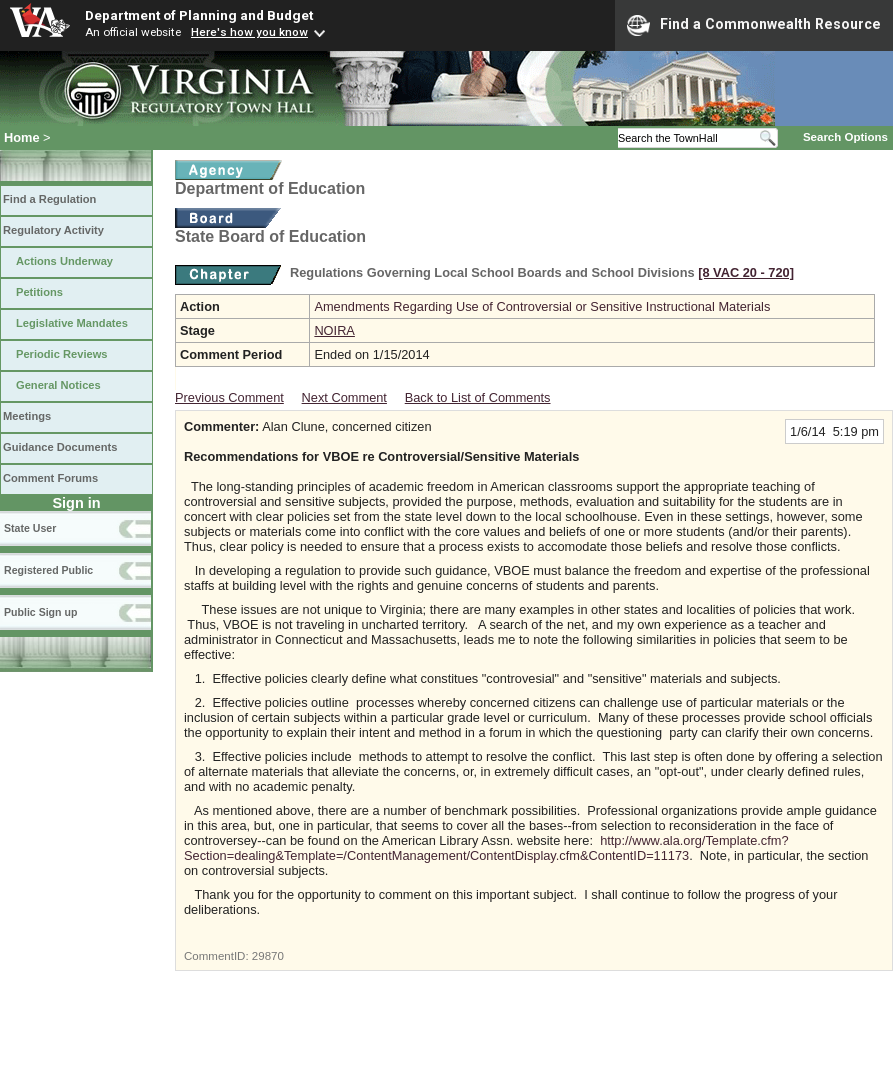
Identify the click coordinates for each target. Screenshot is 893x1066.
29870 (268, 956)
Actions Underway (64, 261)
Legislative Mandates (72, 323)
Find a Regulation (49, 199)
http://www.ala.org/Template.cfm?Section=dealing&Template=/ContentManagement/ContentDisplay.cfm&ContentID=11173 (486, 848)
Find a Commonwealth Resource (754, 25)
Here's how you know (249, 32)
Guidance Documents (60, 447)
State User (30, 528)
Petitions (39, 292)
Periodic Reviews (62, 354)
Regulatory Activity (53, 230)
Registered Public (48, 570)
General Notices (58, 385)
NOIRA (334, 330)
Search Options (845, 137)
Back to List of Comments (478, 397)
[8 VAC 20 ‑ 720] (746, 272)
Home (22, 137)
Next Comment (344, 397)
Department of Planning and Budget (199, 15)
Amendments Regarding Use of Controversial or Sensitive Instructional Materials (542, 306)
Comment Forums (50, 478)
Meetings (27, 416)
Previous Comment (229, 397)
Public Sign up (40, 612)
